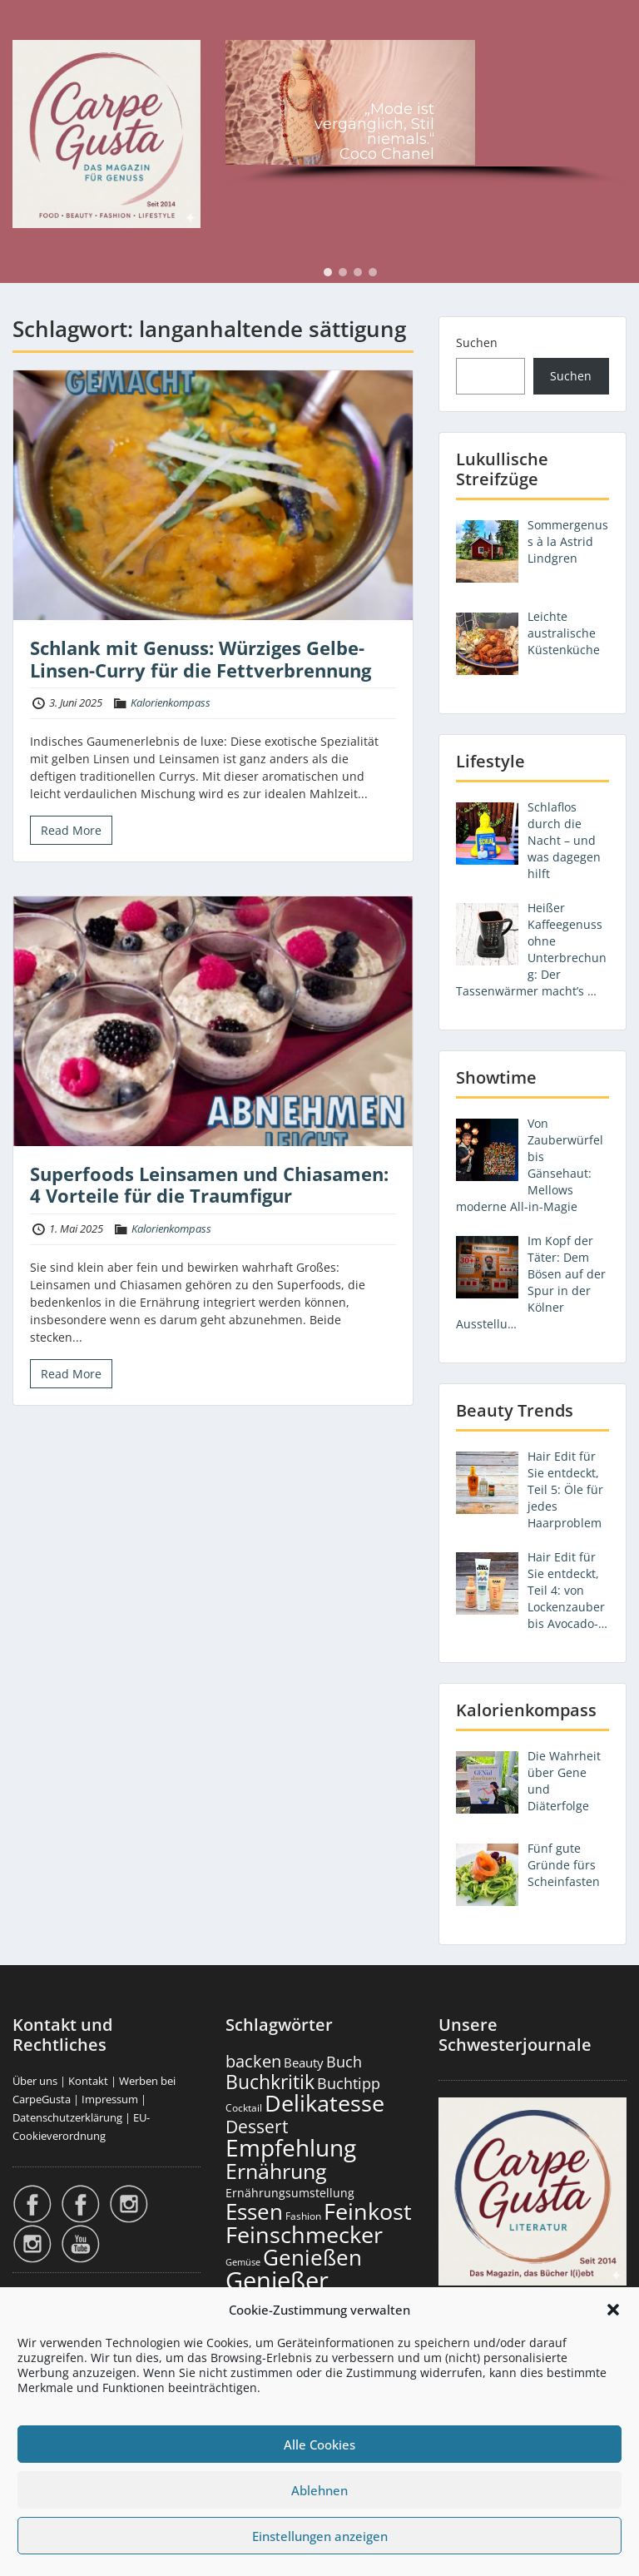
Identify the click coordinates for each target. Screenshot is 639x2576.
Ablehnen (319, 2490)
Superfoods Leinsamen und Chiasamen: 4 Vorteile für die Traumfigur (209, 1184)
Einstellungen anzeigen (320, 2536)
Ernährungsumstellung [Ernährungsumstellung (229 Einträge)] (289, 2193)
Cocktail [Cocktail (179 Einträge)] (243, 2108)
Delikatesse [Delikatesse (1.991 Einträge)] (324, 2102)
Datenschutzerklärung (67, 2117)
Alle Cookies (319, 2444)
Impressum (110, 2099)
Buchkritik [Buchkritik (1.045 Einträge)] (270, 2081)
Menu (29, 28)
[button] (613, 2309)
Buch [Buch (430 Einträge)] (344, 2062)
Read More (71, 830)
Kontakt (88, 2080)
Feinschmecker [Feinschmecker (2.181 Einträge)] (304, 2234)
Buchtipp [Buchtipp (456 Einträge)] (348, 2083)
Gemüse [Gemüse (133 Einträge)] (242, 2262)
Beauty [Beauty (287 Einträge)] (304, 2062)
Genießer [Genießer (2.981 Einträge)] (277, 2280)
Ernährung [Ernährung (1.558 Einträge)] (276, 2171)
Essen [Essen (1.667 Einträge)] (254, 2211)
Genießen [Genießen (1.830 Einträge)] (312, 2257)
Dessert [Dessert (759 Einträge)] (256, 2126)
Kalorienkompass (171, 702)
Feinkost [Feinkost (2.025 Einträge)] (368, 2211)
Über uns (34, 2080)
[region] (426, 114)
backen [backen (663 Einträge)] (253, 2060)
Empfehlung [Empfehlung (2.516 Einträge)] (290, 2147)
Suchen (477, 342)
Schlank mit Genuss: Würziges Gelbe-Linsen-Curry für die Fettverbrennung (200, 658)
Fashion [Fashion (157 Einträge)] (303, 2216)
